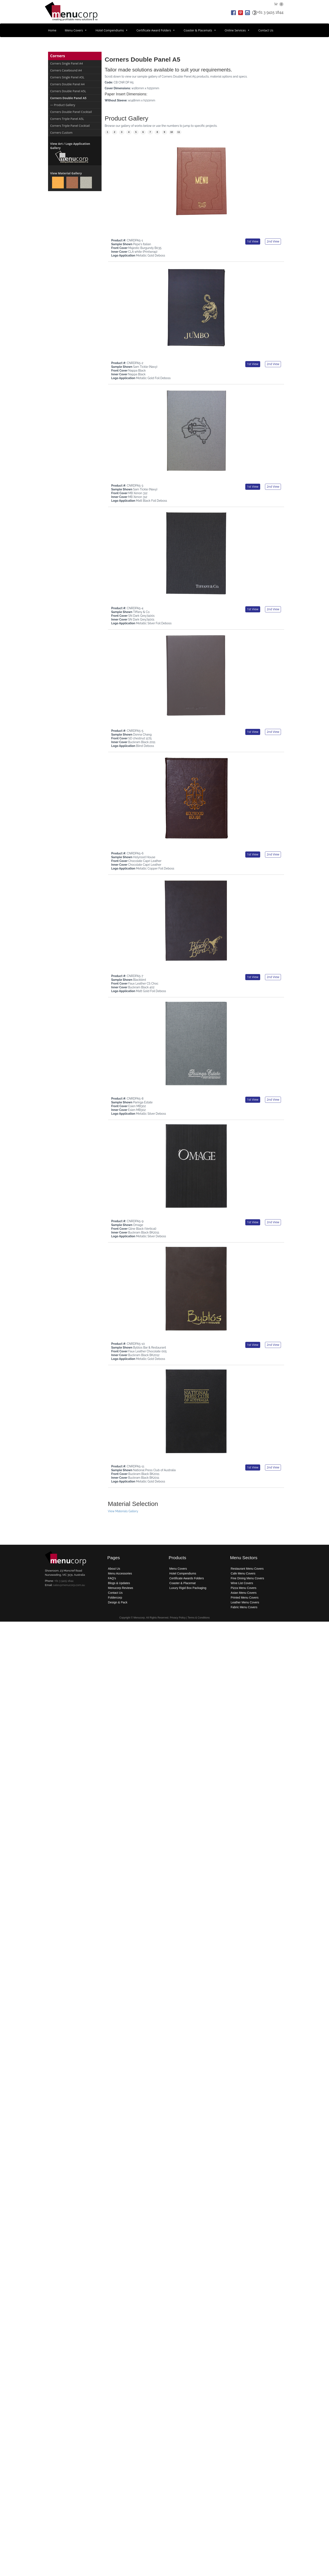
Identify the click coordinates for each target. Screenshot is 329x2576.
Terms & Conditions (199, 1617)
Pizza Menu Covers (243, 1588)
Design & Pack (117, 1602)
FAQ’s (112, 1578)
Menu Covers (76, 30)
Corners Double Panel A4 (67, 84)
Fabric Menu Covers (244, 1607)
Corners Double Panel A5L (68, 91)
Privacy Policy (177, 1617)
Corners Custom (61, 133)
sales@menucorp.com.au (69, 1585)
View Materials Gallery (123, 1511)
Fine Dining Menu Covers (247, 1578)
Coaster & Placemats (200, 30)
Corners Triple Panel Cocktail (70, 126)
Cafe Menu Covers (243, 1573)
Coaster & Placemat (182, 1583)
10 (171, 132)
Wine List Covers (242, 1583)
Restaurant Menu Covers (247, 1568)
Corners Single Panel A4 (66, 63)
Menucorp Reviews (120, 1588)
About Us (114, 1568)
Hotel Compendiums (111, 30)
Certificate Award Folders (155, 30)
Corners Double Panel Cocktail (71, 112)
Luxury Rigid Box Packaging (187, 1588)
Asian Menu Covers (244, 1592)
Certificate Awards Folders (186, 1578)
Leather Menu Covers (245, 1602)
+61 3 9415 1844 (267, 12)
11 (178, 132)
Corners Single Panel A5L (67, 77)
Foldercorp (115, 1597)
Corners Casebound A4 (66, 70)
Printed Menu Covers (244, 1597)
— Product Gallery (62, 105)
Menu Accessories (120, 1573)
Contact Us (265, 30)
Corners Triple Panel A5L (67, 119)
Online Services (237, 30)
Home (52, 30)
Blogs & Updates (119, 1583)
